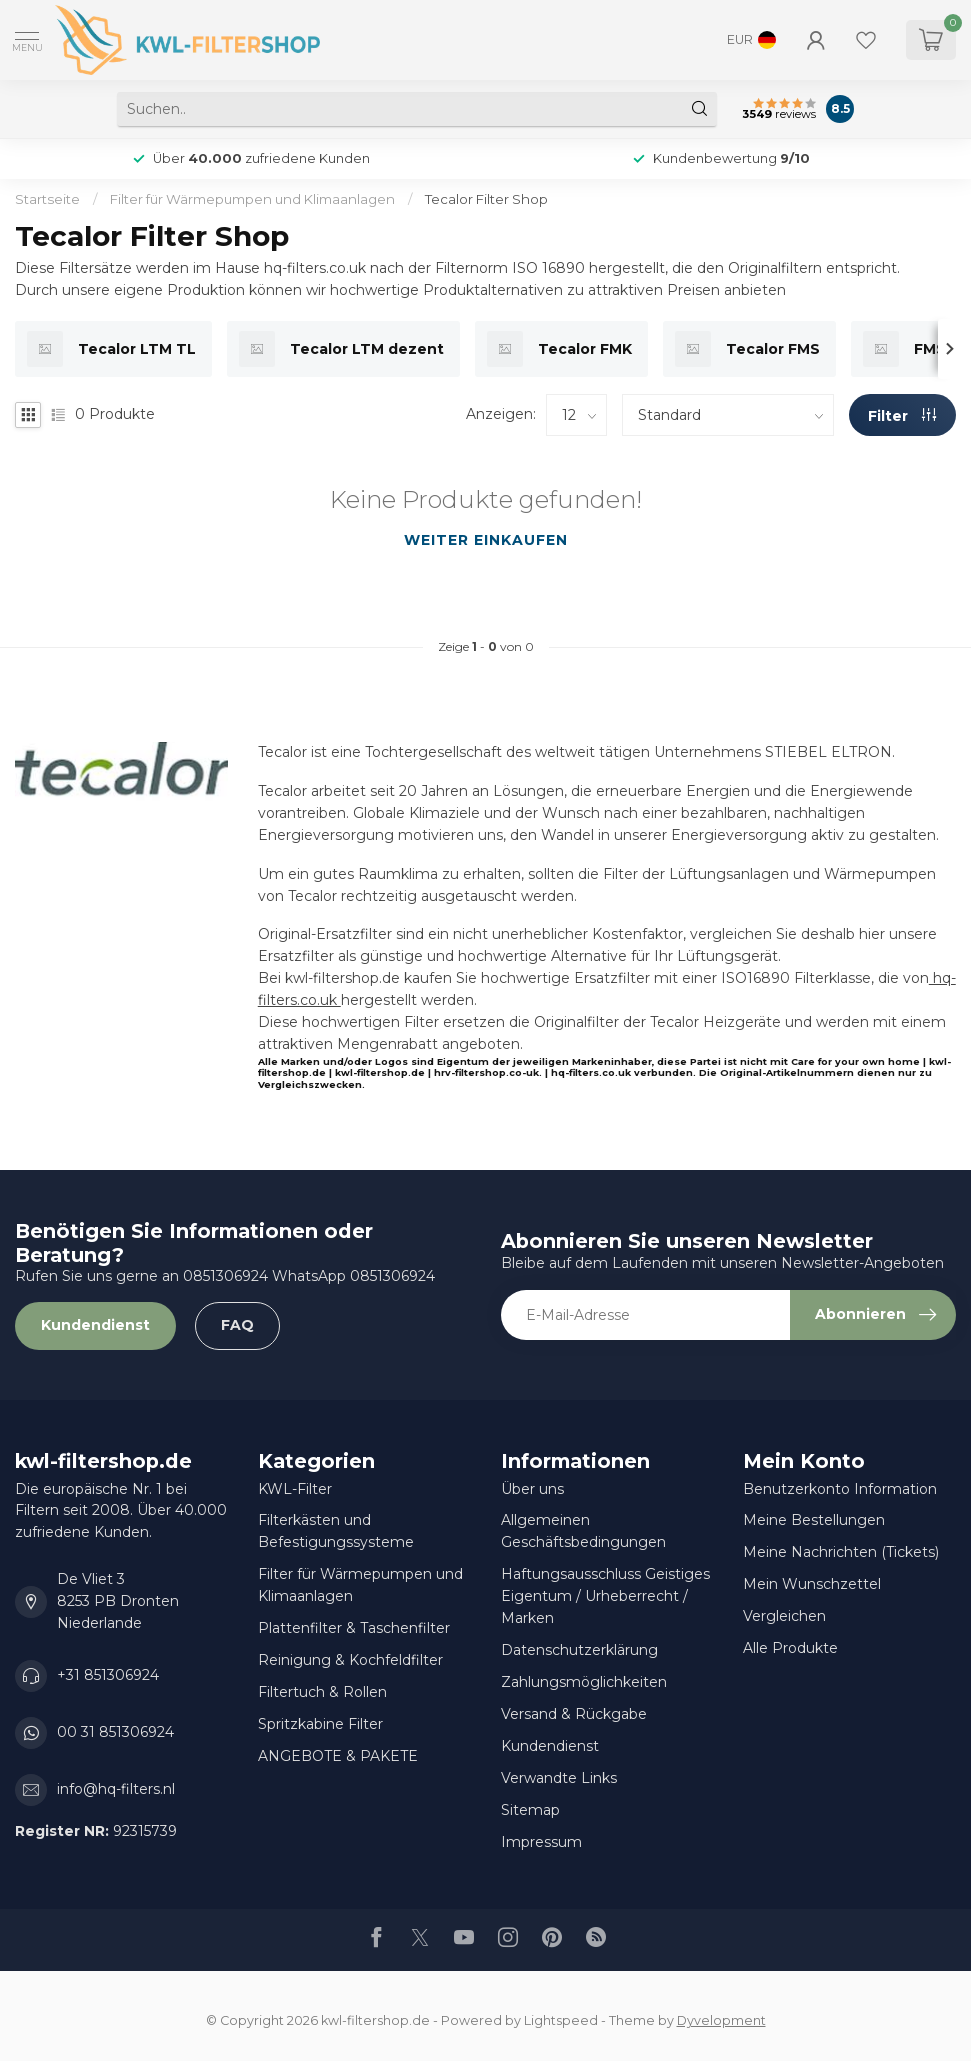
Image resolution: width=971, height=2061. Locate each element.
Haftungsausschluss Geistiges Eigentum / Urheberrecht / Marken (605, 1596)
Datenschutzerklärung (579, 1650)
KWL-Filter (295, 1489)
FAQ (237, 1325)
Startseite (47, 199)
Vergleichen (784, 1616)
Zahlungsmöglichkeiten (584, 1682)
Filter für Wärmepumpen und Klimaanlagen (252, 199)
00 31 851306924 (115, 1732)
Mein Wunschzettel (812, 1584)
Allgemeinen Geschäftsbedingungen (583, 1531)
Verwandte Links (559, 1778)
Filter (902, 416)
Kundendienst (95, 1325)
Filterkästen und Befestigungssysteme (336, 1531)
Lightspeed (561, 2020)
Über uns (532, 1489)
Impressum (541, 1842)
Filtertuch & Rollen (322, 1692)
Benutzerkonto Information (840, 1489)
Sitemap (530, 1810)
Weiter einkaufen (486, 540)
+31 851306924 (108, 1675)
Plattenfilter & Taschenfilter (354, 1628)
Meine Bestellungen (814, 1520)
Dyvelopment (721, 2020)
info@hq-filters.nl (116, 1789)
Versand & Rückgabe (574, 1714)
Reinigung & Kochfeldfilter (350, 1660)
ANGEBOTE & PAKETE (338, 1756)
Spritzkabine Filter (320, 1724)
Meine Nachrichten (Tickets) (841, 1552)
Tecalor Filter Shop (486, 199)
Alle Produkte (790, 1648)
